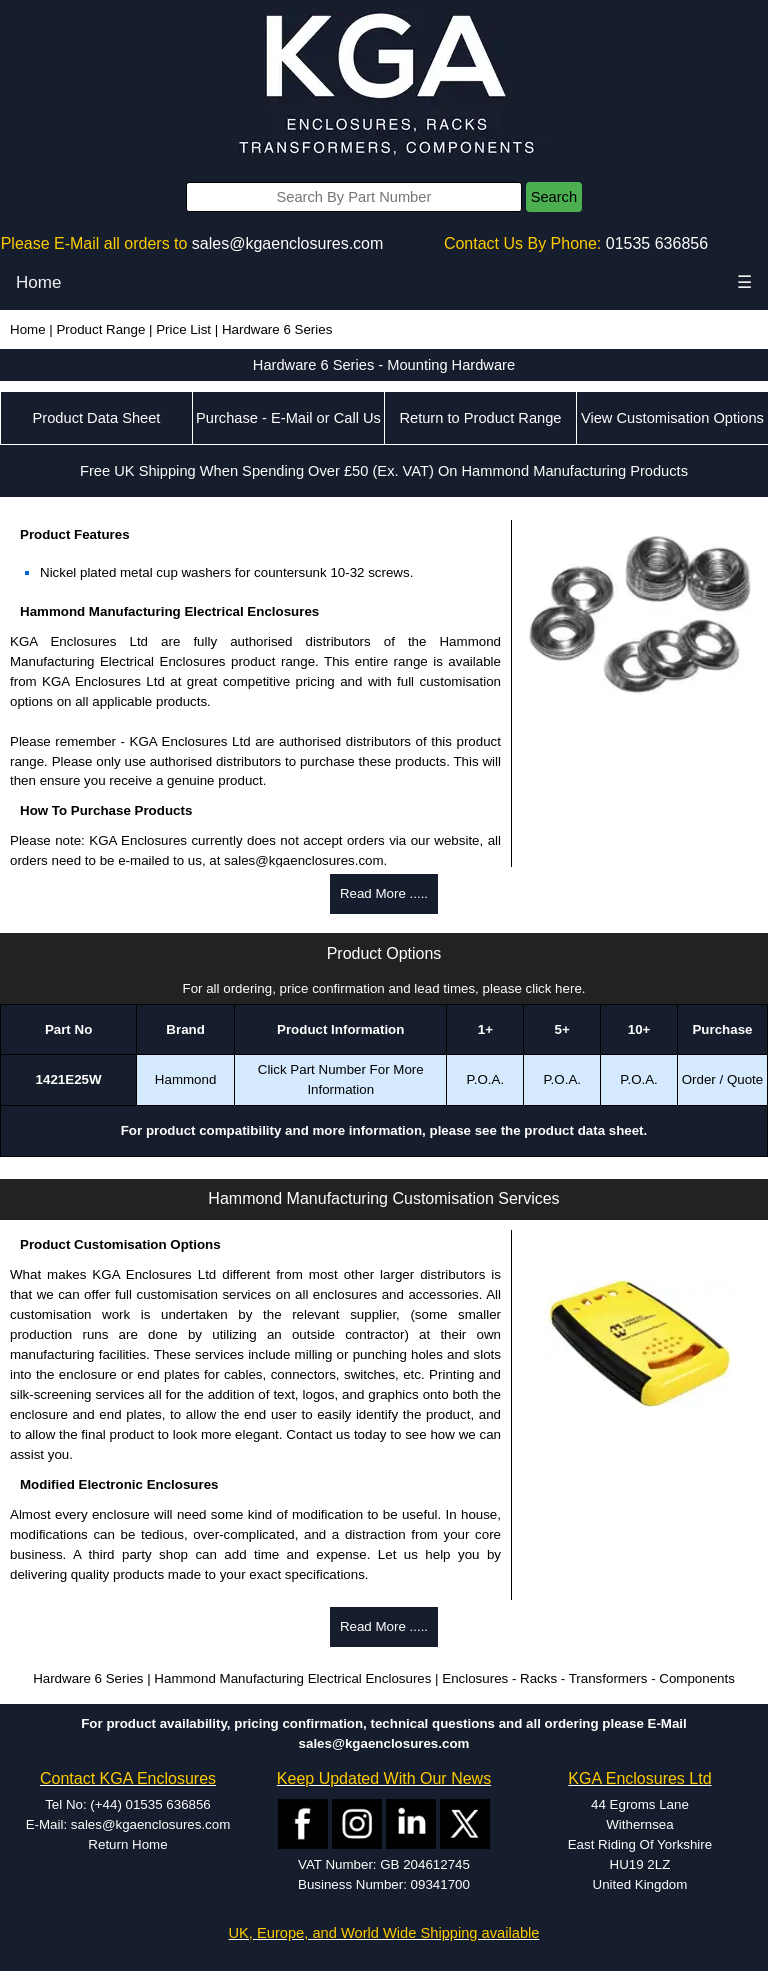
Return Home (127, 1844)
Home (38, 282)
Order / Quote (723, 1079)
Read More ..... (384, 893)
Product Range (100, 329)
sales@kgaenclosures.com (287, 243)
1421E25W (69, 1079)
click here (554, 988)
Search (554, 197)
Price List (183, 329)
